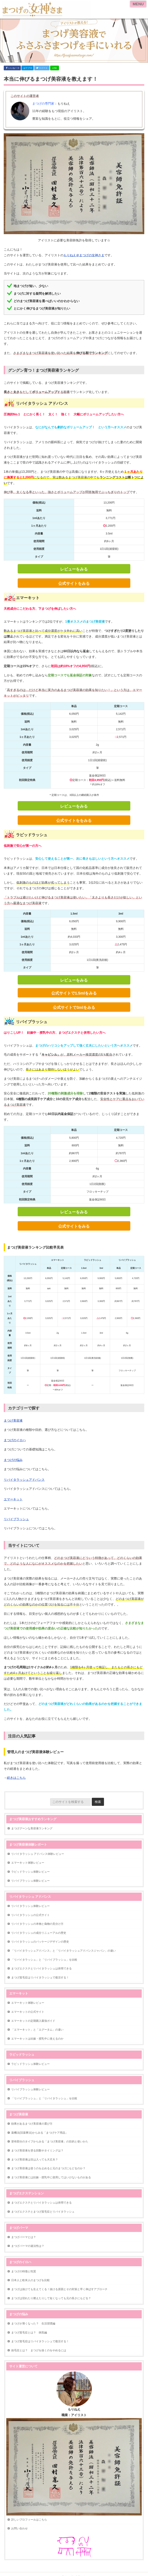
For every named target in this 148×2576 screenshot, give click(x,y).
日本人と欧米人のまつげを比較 (30, 2280)
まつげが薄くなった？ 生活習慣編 (33, 2323)
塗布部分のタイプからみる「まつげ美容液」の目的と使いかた (49, 2141)
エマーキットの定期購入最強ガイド (33, 2020)
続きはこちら (16, 1777)
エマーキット (13, 1499)
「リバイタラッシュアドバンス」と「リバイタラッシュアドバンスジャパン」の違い (63, 1950)
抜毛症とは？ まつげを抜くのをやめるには (38, 2350)
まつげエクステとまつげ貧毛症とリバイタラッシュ (42, 2211)
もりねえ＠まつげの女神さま (83, 255)
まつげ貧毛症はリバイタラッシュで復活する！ (40, 1977)
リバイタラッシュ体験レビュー (30, 1906)
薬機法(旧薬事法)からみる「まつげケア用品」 (39, 2132)
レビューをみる (74, 569)
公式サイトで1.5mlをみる (74, 993)
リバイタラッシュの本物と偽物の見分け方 (37, 1923)
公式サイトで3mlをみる (74, 1007)
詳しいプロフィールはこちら (29, 2519)
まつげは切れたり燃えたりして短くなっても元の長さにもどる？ (51, 2298)
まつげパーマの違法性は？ (27, 2245)
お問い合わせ (19, 2528)
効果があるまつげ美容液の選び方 (31, 2123)
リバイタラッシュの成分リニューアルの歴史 (38, 1932)
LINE (54, 68)
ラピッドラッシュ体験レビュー (30, 1871)
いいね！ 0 (12, 68)
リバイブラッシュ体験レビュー (30, 1880)
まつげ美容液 (13, 1420)
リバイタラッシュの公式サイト (30, 1915)
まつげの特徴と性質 (23, 2271)
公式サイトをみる (74, 583)
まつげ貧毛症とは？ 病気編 (29, 2332)
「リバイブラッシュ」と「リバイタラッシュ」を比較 (44, 2098)
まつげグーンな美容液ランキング (31, 1828)
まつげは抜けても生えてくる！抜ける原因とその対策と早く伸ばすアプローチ (59, 2289)
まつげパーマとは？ (23, 2237)
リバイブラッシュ (16, 1519)
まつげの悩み (13, 1460)
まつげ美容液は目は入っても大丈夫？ (34, 2159)
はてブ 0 (27, 68)
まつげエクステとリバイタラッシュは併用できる (41, 1968)
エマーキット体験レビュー (27, 1862)
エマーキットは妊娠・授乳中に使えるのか (37, 2038)
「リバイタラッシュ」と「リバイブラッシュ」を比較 (44, 1959)
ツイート (42, 68)
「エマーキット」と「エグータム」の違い (37, 2029)
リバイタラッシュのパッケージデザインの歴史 (40, 1941)
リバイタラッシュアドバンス (24, 1479)
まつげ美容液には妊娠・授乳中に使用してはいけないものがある (51, 2177)
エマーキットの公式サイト (27, 2011)
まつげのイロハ (15, 1440)
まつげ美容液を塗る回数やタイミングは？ (37, 2150)
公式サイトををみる (74, 820)
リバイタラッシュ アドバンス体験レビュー (37, 1853)
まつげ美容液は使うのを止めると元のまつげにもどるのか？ (48, 2168)
